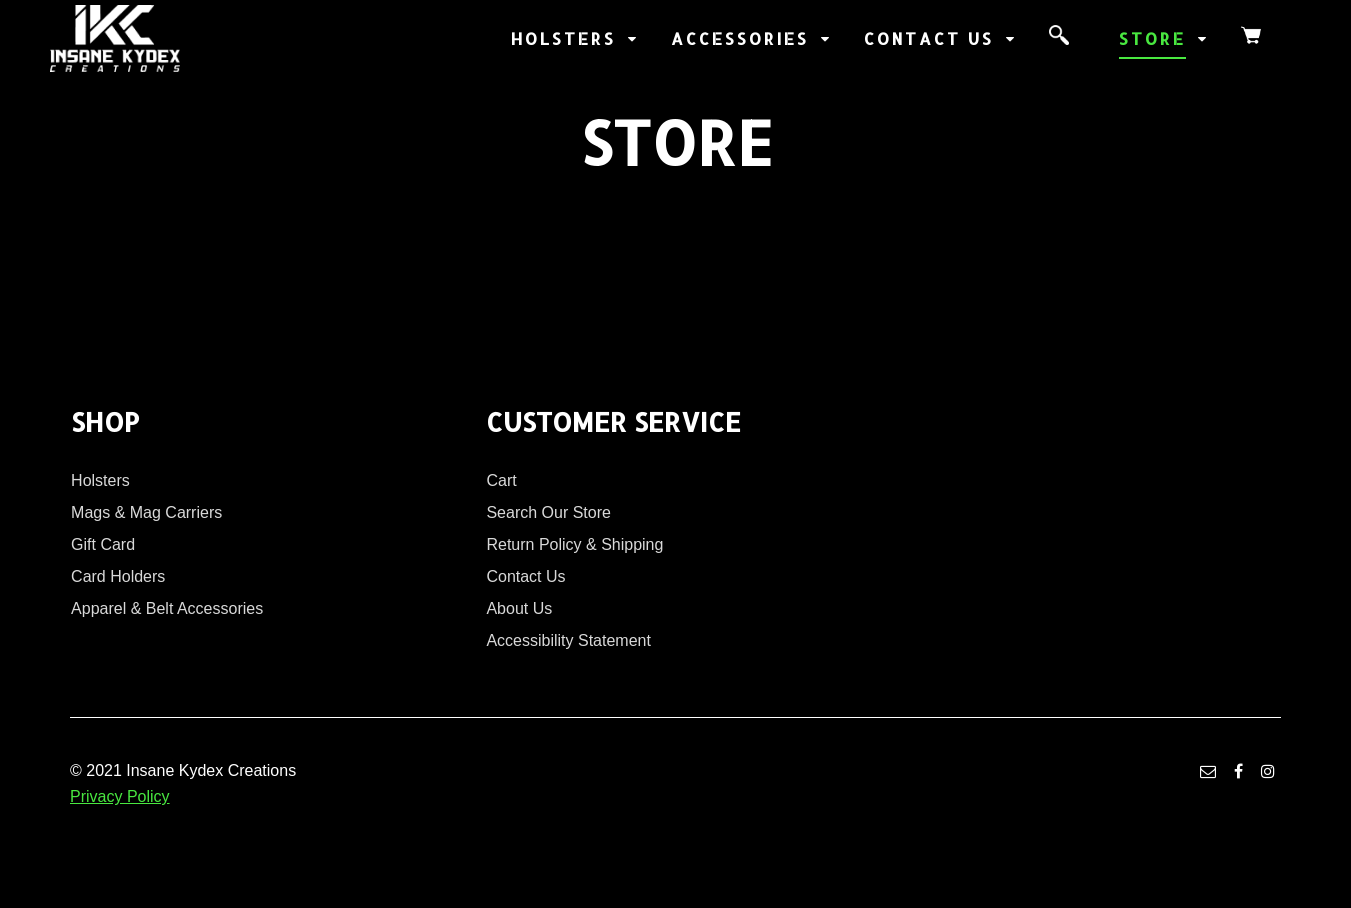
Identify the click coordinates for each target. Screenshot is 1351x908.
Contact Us (525, 576)
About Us (519, 608)
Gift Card (103, 544)
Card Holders (118, 576)
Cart (501, 480)
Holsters (100, 480)
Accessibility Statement (568, 640)
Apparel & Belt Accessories (167, 608)
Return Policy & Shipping (574, 544)
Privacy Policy (120, 796)
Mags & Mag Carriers (146, 512)
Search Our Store (548, 512)
